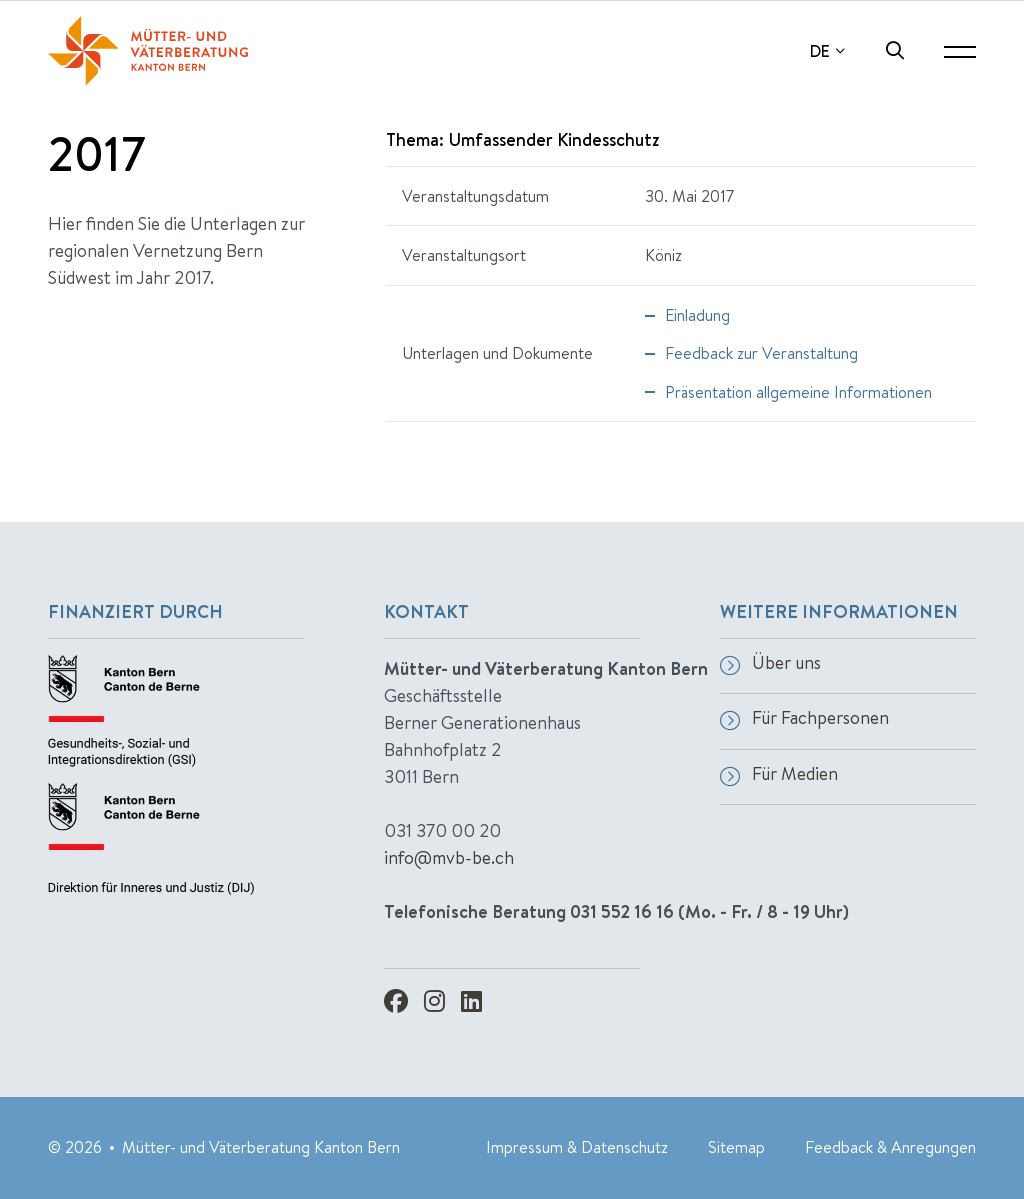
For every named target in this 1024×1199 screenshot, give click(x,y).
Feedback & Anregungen (890, 1147)
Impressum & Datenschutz (577, 1147)
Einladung (697, 315)
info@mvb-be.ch (449, 857)
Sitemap (736, 1147)
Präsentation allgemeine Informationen (798, 392)
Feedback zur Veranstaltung (761, 353)
